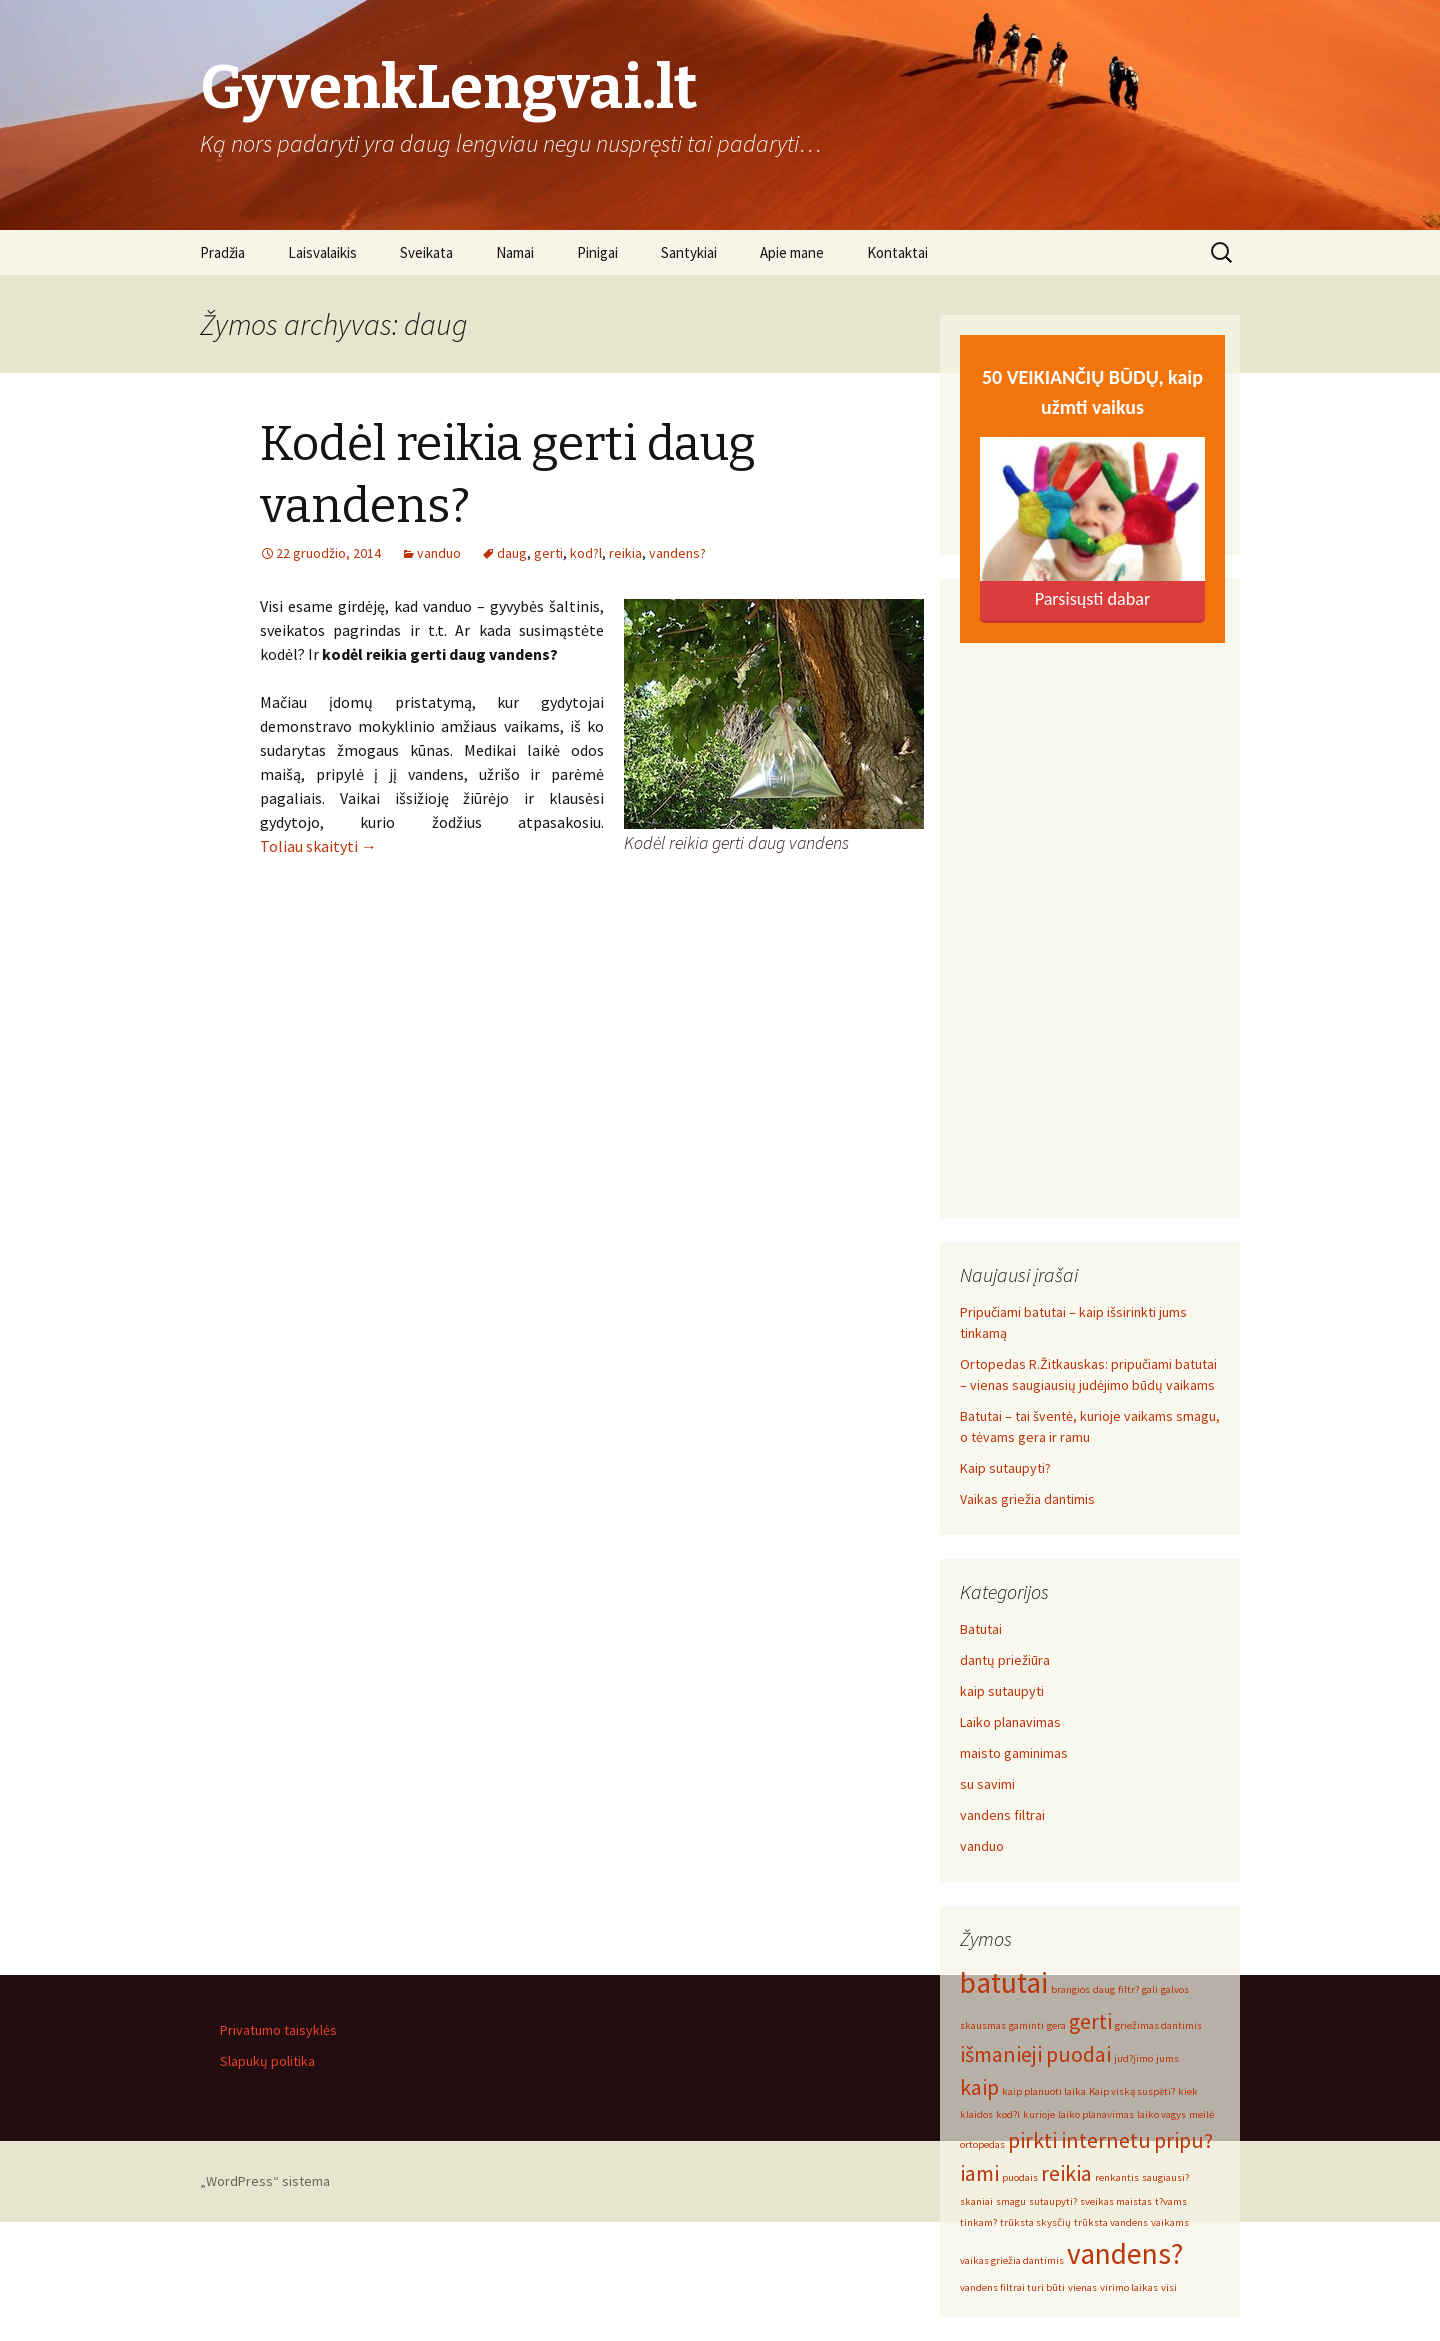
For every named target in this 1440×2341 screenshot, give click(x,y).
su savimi (987, 1784)
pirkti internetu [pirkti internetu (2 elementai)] (1079, 2140)
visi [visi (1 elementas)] (1169, 2287)
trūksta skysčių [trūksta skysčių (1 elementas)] (1035, 2222)
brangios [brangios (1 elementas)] (1070, 1989)
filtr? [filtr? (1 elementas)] (1128, 1989)
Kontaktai (897, 252)
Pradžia (222, 252)
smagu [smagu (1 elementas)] (1011, 2201)
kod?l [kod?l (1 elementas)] (1008, 2114)
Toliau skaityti (318, 846)
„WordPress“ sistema (265, 2181)
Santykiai (689, 252)
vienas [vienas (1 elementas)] (1082, 2287)
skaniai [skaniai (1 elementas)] (976, 2201)
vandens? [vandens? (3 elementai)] (1125, 2253)
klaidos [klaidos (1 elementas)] (976, 2114)
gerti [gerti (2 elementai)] (1090, 2021)
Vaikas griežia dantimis (1027, 1499)
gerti (548, 553)
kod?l (586, 553)
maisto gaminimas (1014, 1753)
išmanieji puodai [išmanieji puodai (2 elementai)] (1035, 2054)
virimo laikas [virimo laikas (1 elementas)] (1129, 2287)
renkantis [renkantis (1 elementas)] (1117, 2177)
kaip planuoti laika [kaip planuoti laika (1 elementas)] (1044, 2091)
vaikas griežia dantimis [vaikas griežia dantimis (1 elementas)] (1012, 2260)
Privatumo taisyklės (278, 2030)
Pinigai (597, 252)
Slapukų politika (267, 2061)
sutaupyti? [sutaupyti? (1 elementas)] (1053, 2201)
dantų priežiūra (1005, 1660)
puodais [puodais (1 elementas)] (1020, 2177)
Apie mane (792, 252)
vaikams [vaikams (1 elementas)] (1170, 2222)
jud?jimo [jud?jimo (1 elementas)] (1133, 2058)
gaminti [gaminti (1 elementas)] (1026, 2025)
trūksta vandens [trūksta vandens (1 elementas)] (1111, 2222)
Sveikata (426, 252)
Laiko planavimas (1010, 1722)
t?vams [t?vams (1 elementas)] (1171, 2201)
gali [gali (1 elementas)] (1150, 1989)
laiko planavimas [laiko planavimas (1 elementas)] (1096, 2114)
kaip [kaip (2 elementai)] (979, 2087)
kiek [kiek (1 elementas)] (1188, 2091)
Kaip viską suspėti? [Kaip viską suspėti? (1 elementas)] (1132, 2091)
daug (512, 553)
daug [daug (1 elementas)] (1104, 1989)
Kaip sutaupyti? (1005, 1468)
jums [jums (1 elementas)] (1167, 2058)
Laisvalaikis (322, 252)
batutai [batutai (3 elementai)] (1004, 1982)
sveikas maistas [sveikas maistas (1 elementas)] (1116, 2201)
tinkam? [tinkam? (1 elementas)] (978, 2222)
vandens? (677, 553)
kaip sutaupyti (1002, 1691)
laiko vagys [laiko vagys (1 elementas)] (1161, 2114)
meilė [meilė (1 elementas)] (1201, 2114)
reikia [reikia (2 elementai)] (1066, 2173)
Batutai (981, 1629)
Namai (515, 252)
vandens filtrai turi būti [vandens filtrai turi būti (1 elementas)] (1012, 2287)
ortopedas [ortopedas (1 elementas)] (982, 2144)
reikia (625, 553)
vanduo (439, 553)
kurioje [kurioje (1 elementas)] (1039, 2114)
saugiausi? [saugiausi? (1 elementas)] (1165, 2177)
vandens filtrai (1002, 1815)
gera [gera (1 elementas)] (1056, 2025)
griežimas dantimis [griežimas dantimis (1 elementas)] (1158, 2025)
